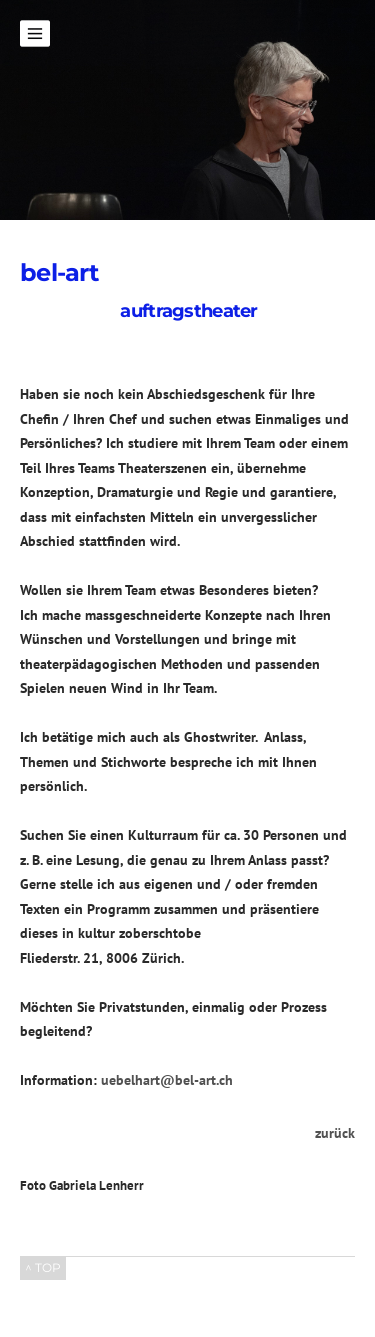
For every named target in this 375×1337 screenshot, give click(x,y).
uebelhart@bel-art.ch (167, 1080)
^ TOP (43, 1267)
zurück (335, 1133)
